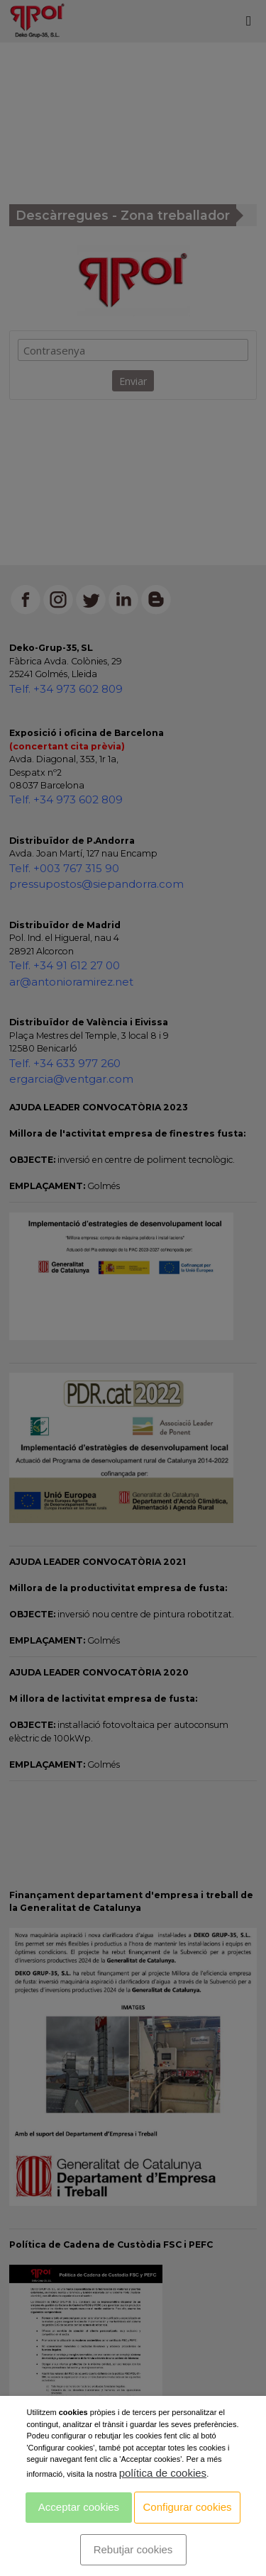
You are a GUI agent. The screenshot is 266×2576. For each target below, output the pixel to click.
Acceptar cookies (78, 2507)
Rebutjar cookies (133, 2549)
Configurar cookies (187, 2507)
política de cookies (162, 2473)
